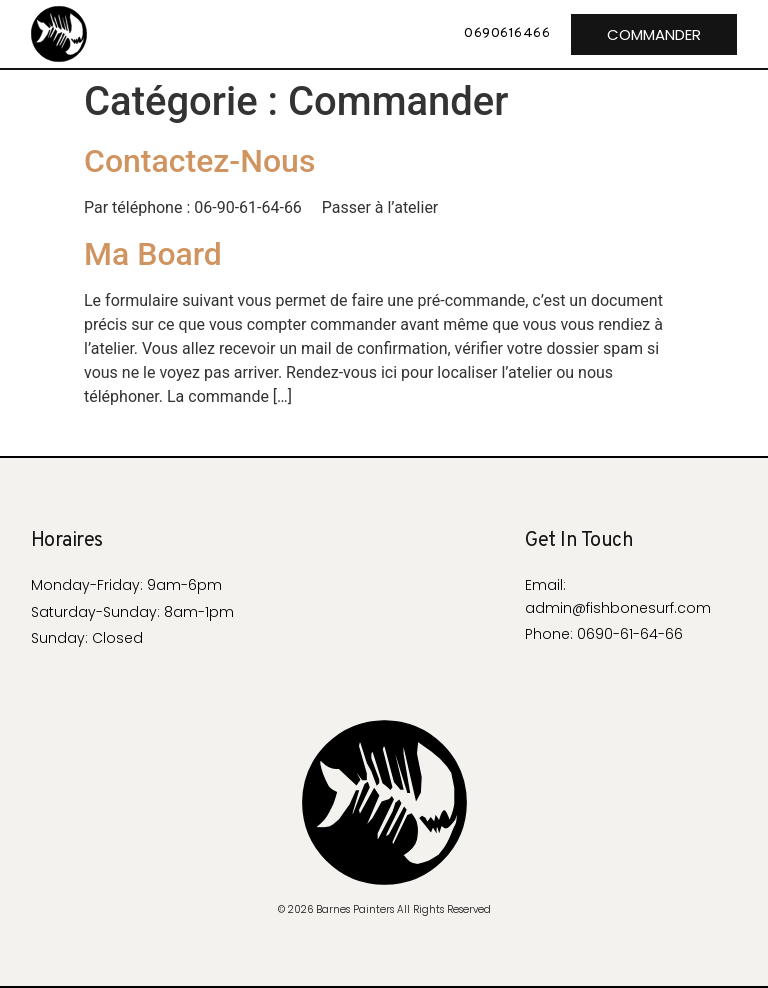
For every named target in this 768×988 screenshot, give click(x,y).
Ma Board (153, 254)
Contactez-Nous (199, 161)
